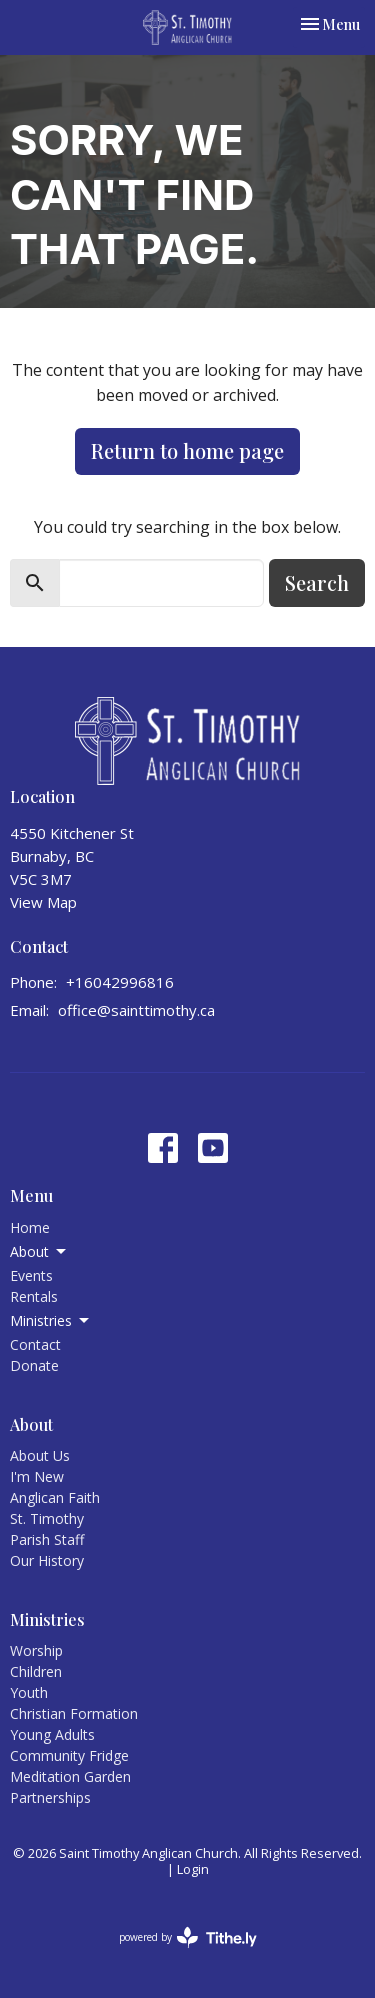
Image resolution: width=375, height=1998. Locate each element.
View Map (43, 902)
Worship (36, 1650)
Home (30, 1227)
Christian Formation (74, 1713)
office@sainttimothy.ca (136, 1010)
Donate (34, 1365)
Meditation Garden (70, 1776)
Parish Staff (47, 1539)
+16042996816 (120, 982)
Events (31, 1275)
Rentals (34, 1296)
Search (317, 582)
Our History (47, 1560)
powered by (188, 1937)
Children (36, 1671)
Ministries (47, 1619)
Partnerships (50, 1797)
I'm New (37, 1476)
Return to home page (187, 450)
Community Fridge (69, 1755)
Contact (35, 1344)
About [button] (39, 1252)
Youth (29, 1692)
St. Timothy (47, 1518)
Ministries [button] (51, 1321)
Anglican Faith (55, 1497)
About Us (40, 1455)
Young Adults (52, 1734)
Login (193, 1869)
